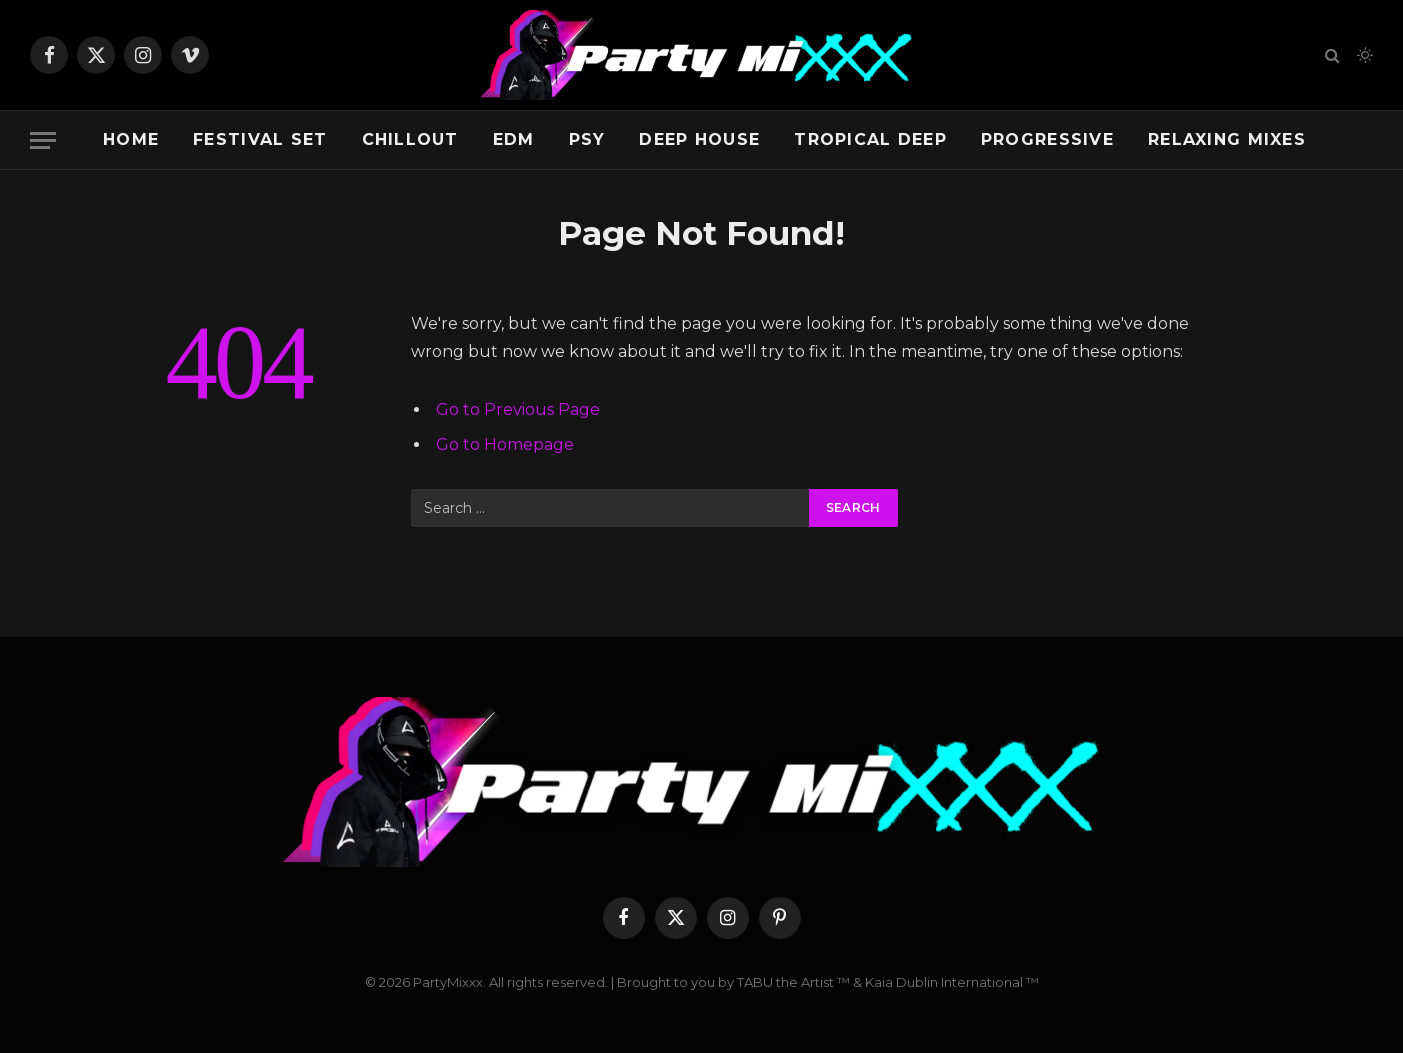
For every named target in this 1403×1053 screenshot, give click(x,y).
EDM (514, 139)
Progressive (1047, 139)
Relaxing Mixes (1227, 139)
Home (131, 139)
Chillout (410, 139)
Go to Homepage (505, 444)
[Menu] (43, 140)
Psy (587, 139)
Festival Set (260, 139)
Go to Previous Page (518, 409)
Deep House (699, 139)
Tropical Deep (870, 139)
